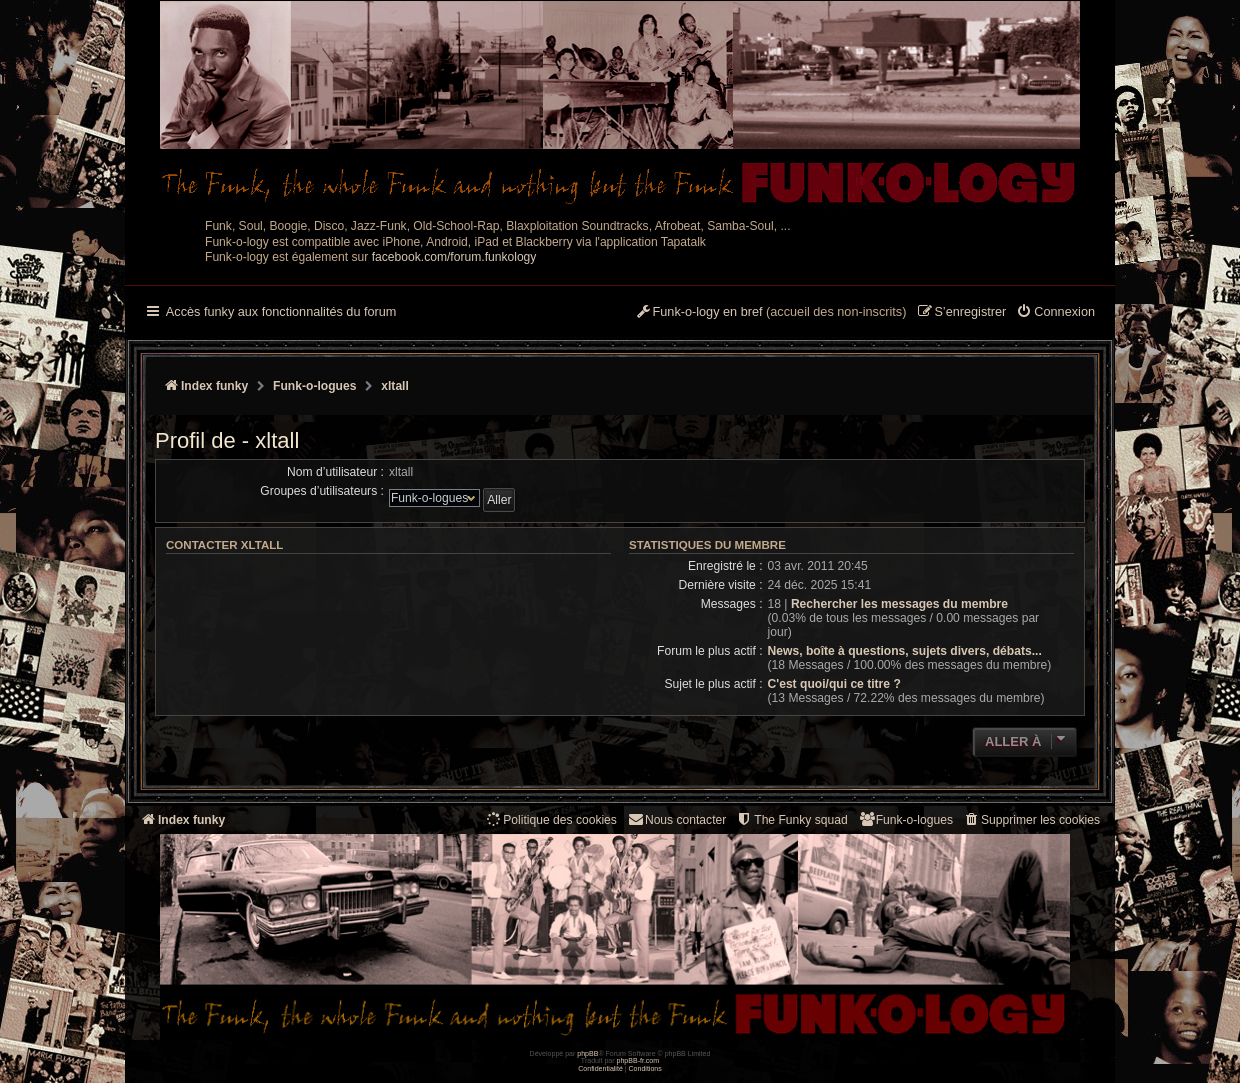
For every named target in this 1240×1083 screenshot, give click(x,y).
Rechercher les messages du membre (899, 604)
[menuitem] (1055, 313)
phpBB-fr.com (638, 1060)
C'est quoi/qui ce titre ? (834, 684)
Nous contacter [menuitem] (676, 819)
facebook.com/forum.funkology (454, 257)
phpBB (587, 1053)
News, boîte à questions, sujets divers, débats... (905, 651)
